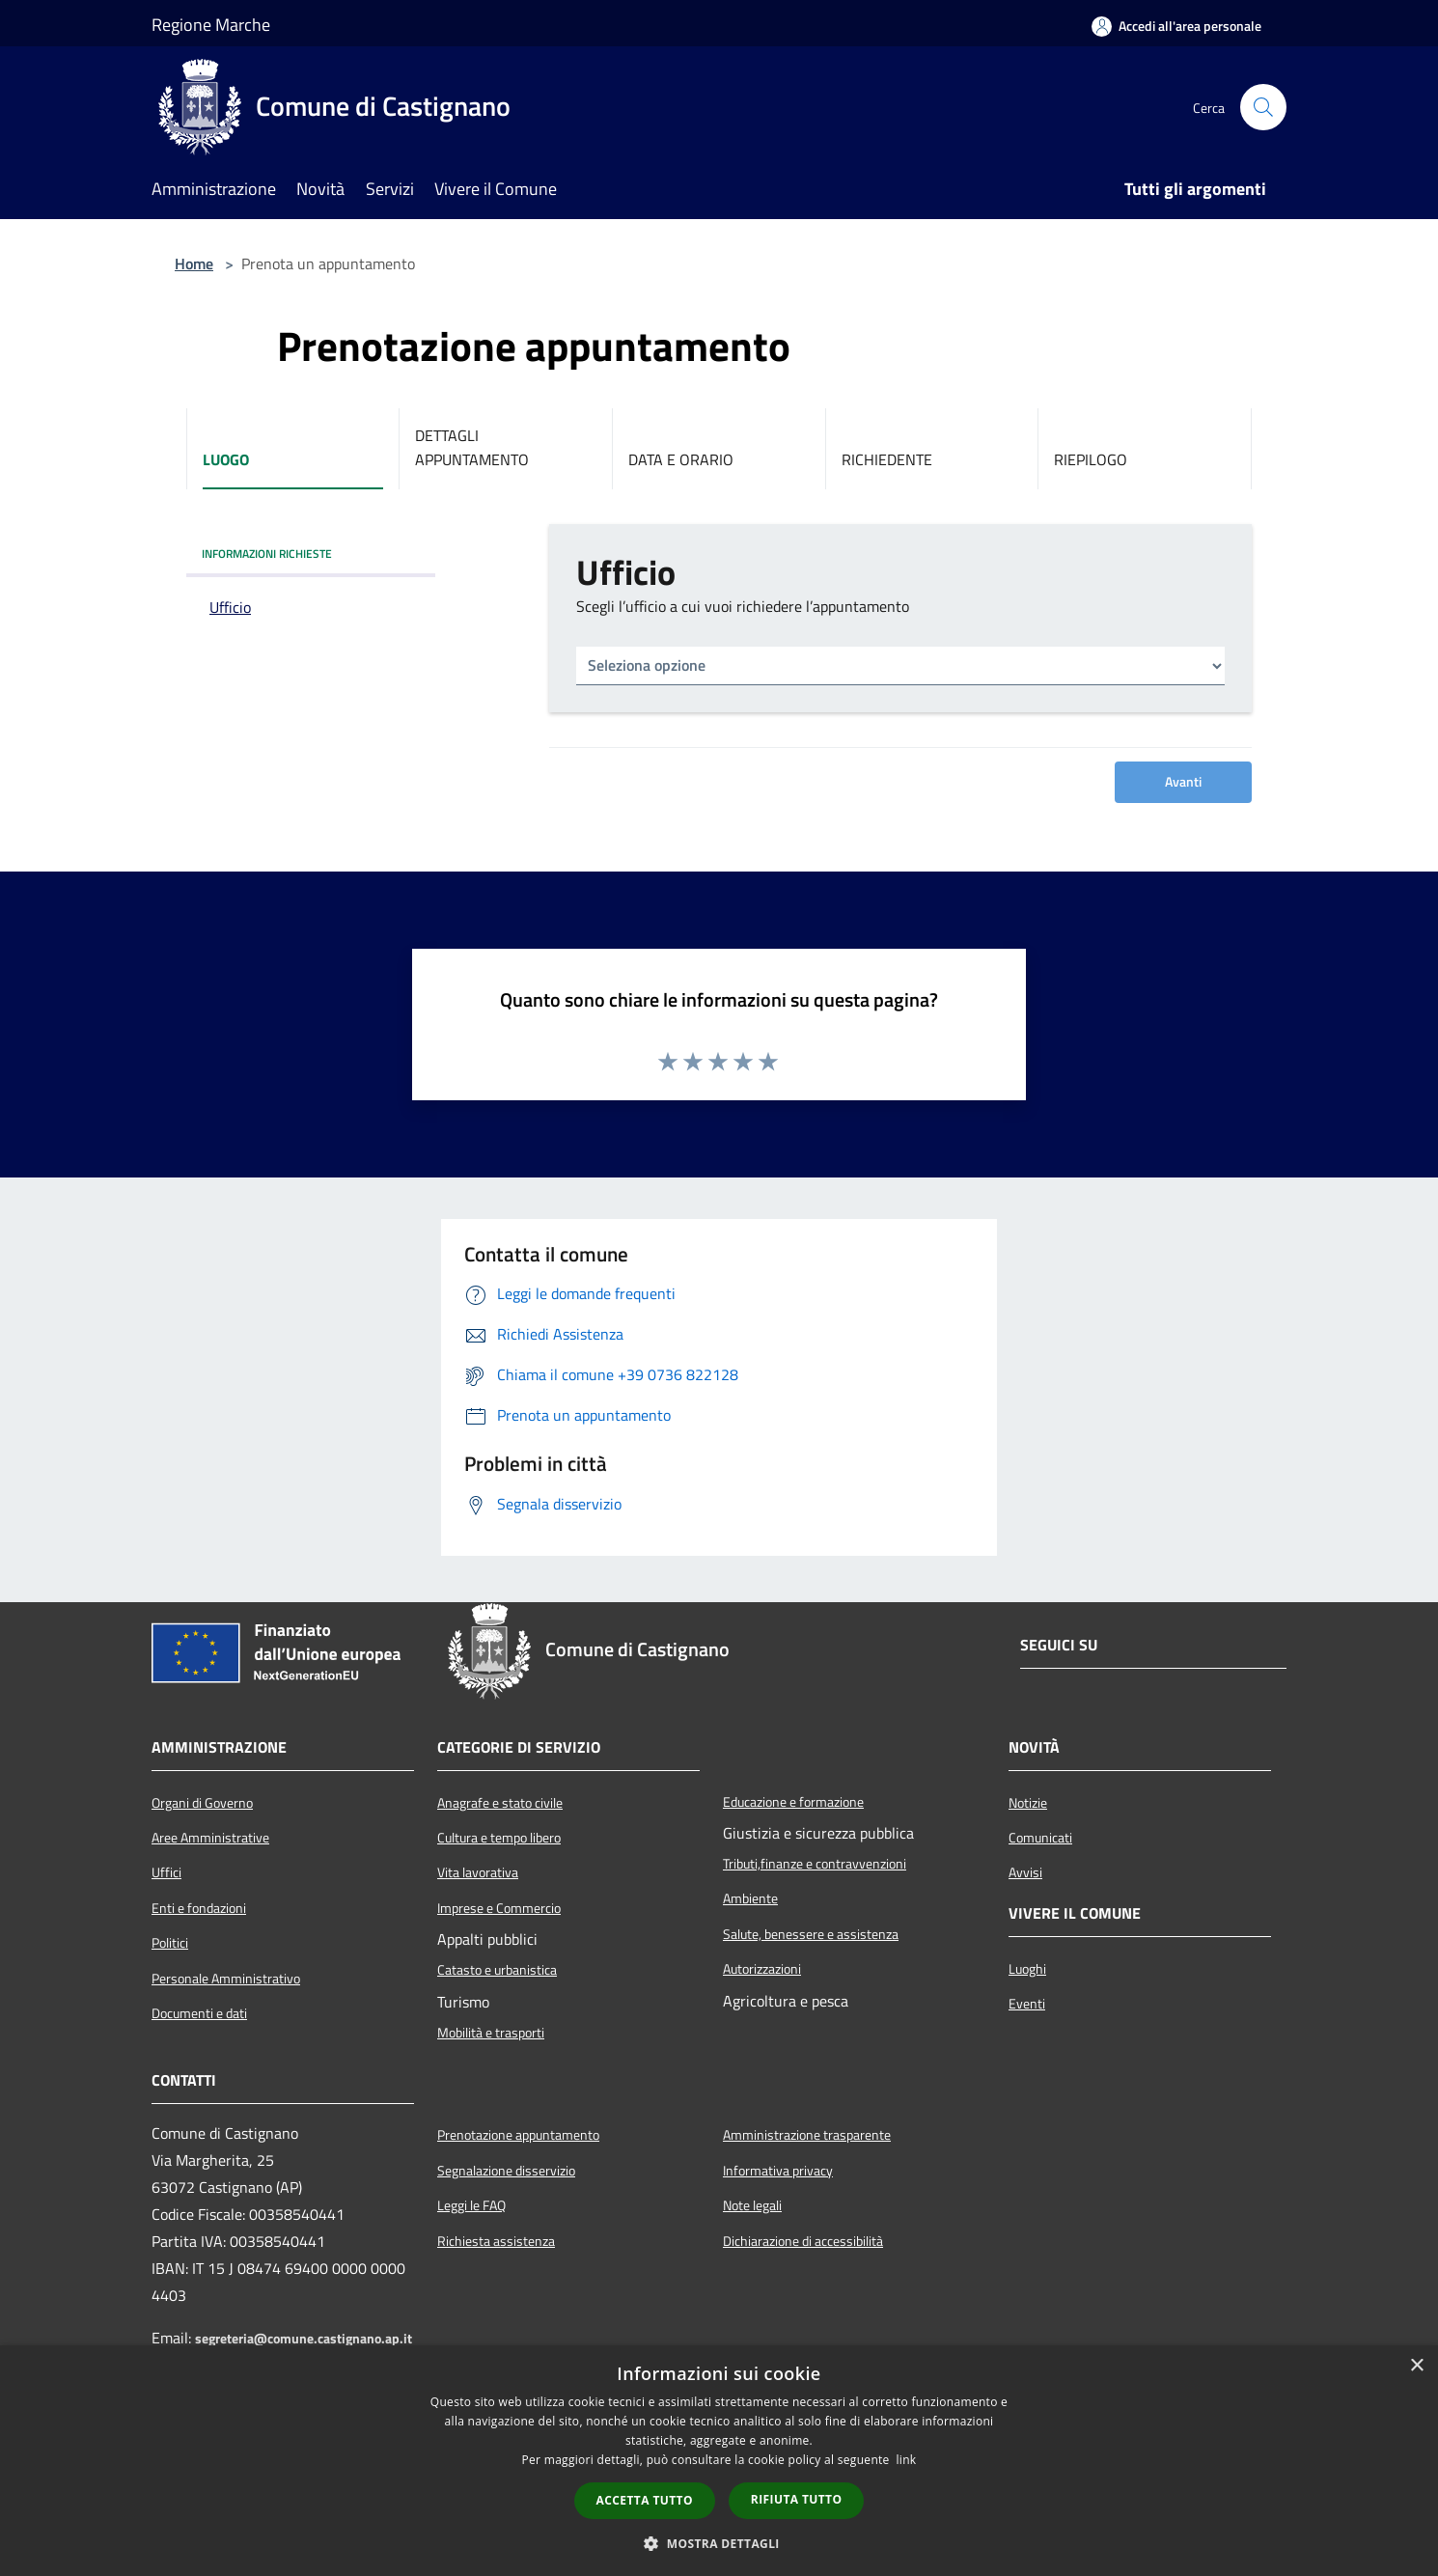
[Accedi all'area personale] (1176, 26)
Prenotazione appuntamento (518, 2135)
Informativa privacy (778, 2170)
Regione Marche (211, 25)
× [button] (1416, 2366)
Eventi (1027, 2003)
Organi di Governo (202, 1803)
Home (194, 263)
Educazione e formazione (793, 1802)
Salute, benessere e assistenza (811, 1934)
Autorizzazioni (762, 1969)
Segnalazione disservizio (506, 2170)
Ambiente (750, 1898)
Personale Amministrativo (226, 1978)
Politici (170, 1942)
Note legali (752, 2205)
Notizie (1028, 1803)
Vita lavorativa (477, 1872)
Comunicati (1040, 1837)
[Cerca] (1263, 107)
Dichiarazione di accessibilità (803, 2241)
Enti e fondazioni (199, 1908)
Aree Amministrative (210, 1837)
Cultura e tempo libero (499, 1837)
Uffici (166, 1872)
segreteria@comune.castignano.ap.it (303, 2338)
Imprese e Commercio (499, 1908)
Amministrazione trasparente (807, 2135)
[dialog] (719, 2460)
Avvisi (1025, 1872)
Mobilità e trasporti (490, 2032)
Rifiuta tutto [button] (797, 2499)
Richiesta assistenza (496, 2241)
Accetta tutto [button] (644, 2500)
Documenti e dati (199, 2013)
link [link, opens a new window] (907, 2459)
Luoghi (1027, 1969)
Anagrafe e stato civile (500, 1803)
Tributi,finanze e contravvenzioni (814, 1863)
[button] (719, 2543)
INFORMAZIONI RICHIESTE (267, 553)
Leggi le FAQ (471, 2205)
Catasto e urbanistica (497, 1969)
